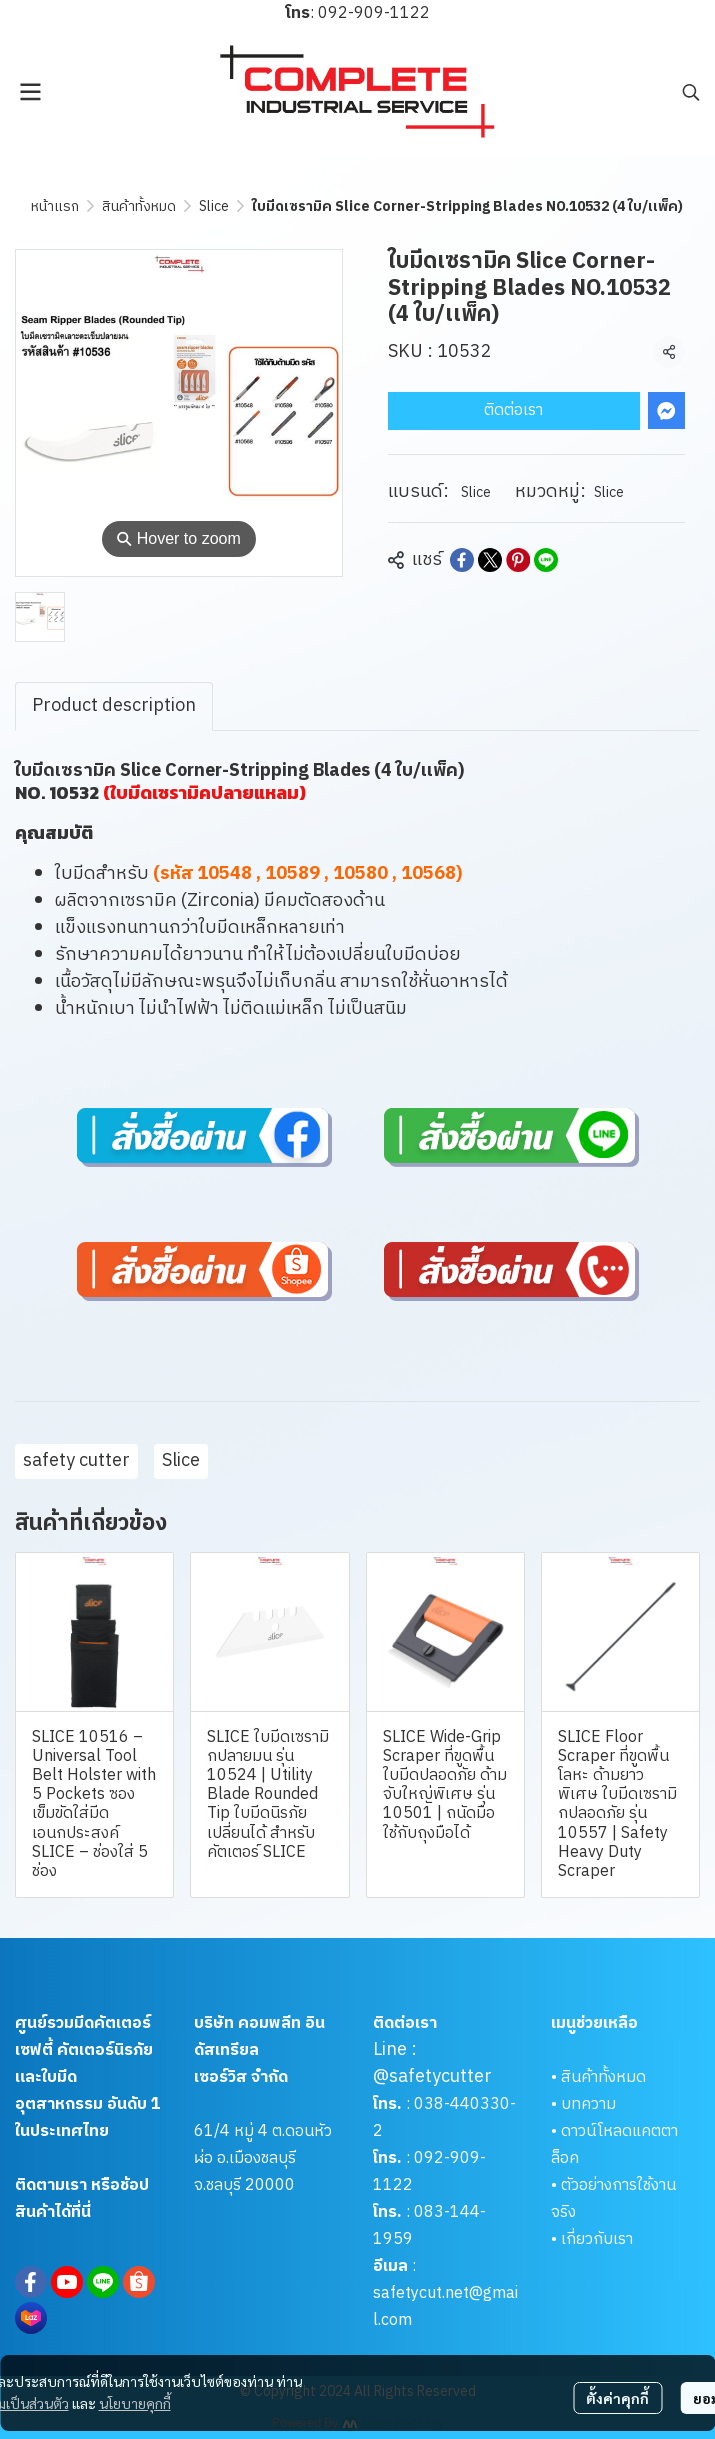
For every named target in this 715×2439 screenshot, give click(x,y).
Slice (214, 206)
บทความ (588, 2104)
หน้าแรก (55, 206)
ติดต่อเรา (513, 410)
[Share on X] (490, 560)
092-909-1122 (374, 13)
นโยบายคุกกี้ (135, 2403)
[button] (691, 92)
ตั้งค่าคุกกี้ (617, 2398)
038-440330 (460, 2104)
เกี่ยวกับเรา (597, 2239)
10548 (224, 874)
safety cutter (76, 1461)
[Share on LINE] (546, 560)
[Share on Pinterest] (518, 560)
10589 (292, 874)
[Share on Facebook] (462, 560)
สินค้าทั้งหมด (139, 206)
